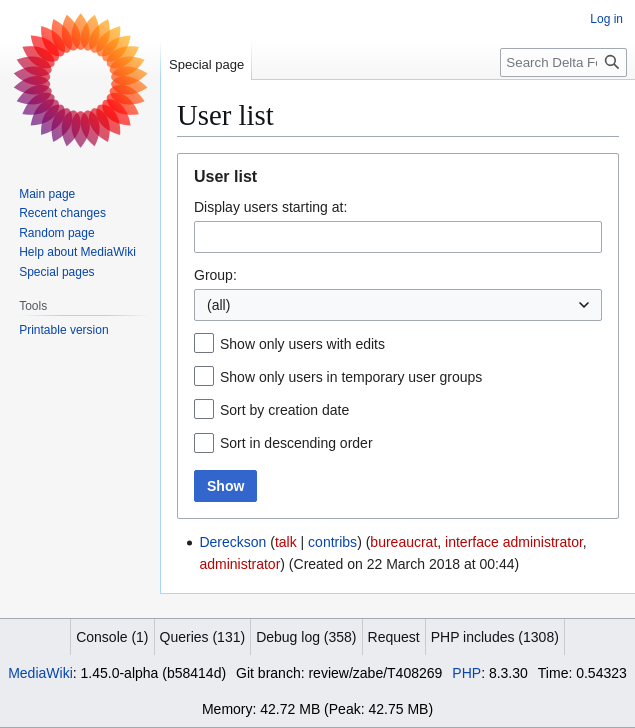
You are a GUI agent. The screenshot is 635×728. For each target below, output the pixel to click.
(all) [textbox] (218, 305)
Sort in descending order (296, 443)
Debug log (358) (306, 637)
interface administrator (514, 542)
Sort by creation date (284, 410)
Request (394, 637)
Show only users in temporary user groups (351, 377)
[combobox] (398, 237)
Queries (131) (203, 637)
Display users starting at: (270, 207)
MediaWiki (40, 673)
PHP (466, 673)
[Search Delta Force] (563, 62)
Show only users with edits (302, 344)
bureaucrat (403, 542)
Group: (215, 275)
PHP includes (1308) (495, 637)
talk (286, 542)
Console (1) (112, 637)
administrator (239, 564)
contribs (332, 542)
